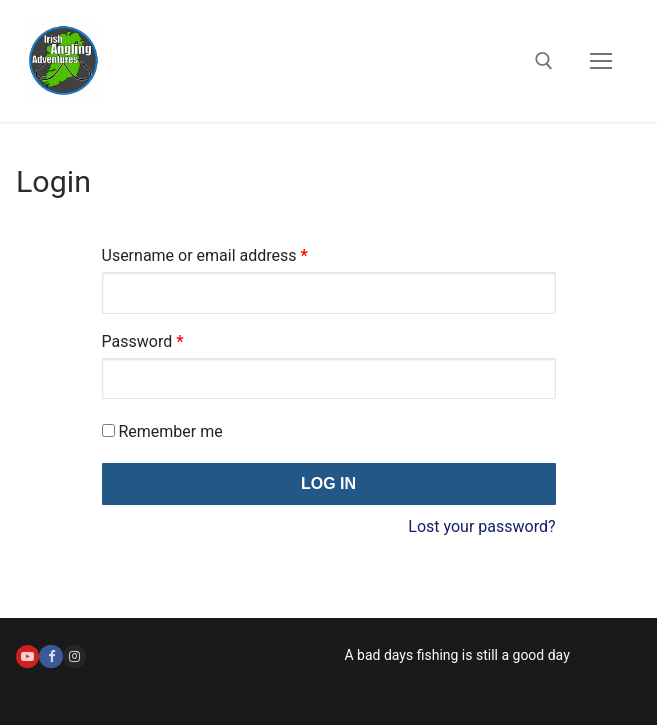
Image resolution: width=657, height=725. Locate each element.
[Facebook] (50, 656)
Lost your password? (481, 526)
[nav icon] (601, 61)
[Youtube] (27, 656)
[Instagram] (74, 656)
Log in (328, 483)
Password (174, 338)
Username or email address (236, 252)
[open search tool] (544, 61)
